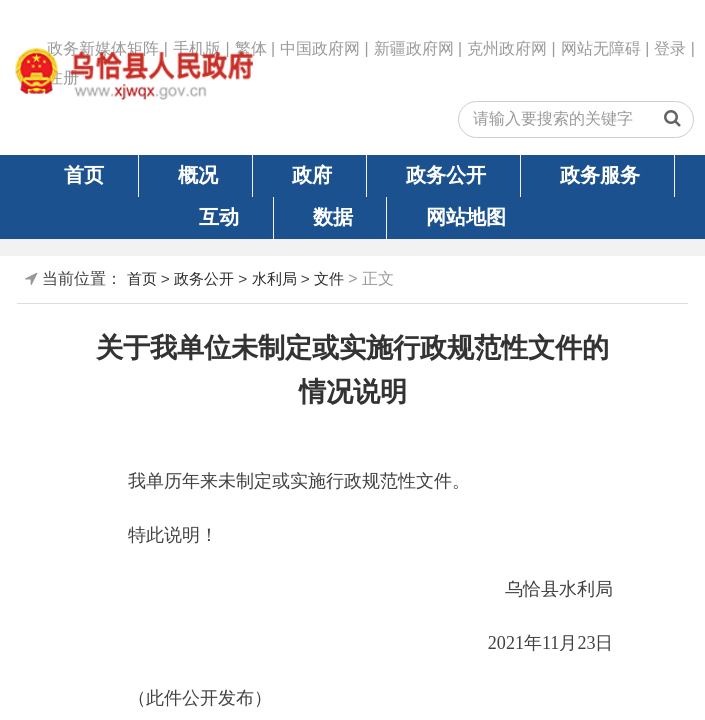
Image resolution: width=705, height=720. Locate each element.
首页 (84, 175)
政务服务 (600, 175)
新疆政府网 (414, 48)
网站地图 (466, 217)
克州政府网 (507, 48)
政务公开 (446, 175)
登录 (670, 48)
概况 (198, 175)
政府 (312, 175)
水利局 (274, 278)
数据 (333, 217)
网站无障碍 (601, 48)
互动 (219, 217)
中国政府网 (320, 48)
